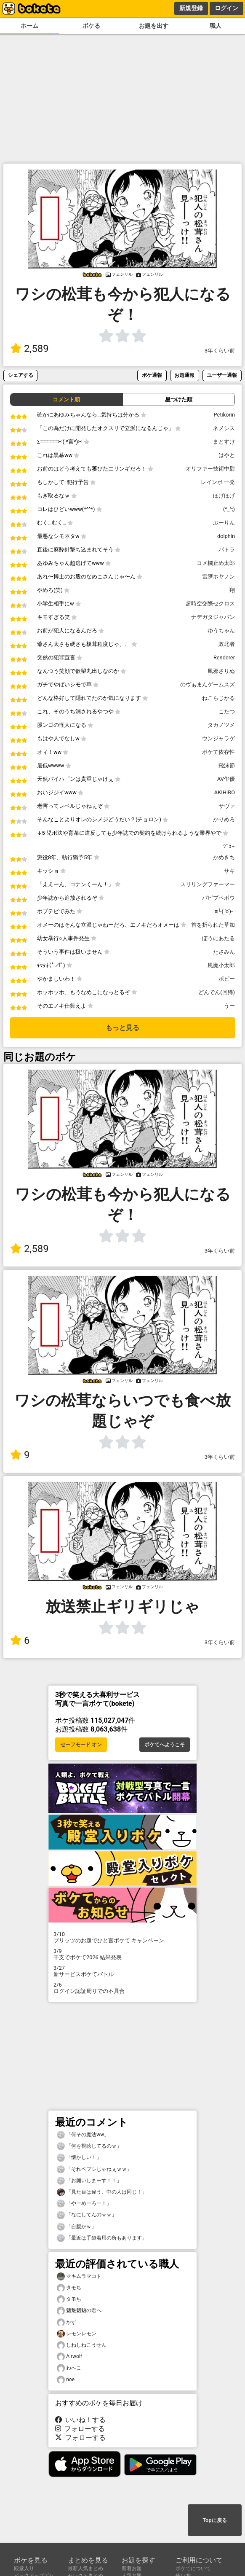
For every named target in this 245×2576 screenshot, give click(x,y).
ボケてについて (193, 2568)
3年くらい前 (220, 350)
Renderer (224, 657)
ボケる (91, 26)
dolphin (226, 536)
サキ (229, 871)
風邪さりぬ (221, 671)
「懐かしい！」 (79, 2158)
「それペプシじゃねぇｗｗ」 (94, 2169)
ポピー (226, 979)
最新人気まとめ (85, 2568)
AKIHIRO (224, 792)
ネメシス (224, 428)
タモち (69, 2288)
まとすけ (224, 441)
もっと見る (122, 1027)
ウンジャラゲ (218, 738)
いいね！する (80, 2420)
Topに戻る (214, 2520)
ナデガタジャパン (213, 617)
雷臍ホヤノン (218, 576)
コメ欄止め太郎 (216, 563)
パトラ (226, 549)
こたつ (226, 711)
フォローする (80, 2429)
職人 (215, 26)
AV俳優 (226, 779)
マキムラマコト (79, 2276)
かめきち (224, 857)
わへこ (69, 2368)
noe (66, 2380)
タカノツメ (221, 725)
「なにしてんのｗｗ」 (87, 2215)
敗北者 (226, 644)
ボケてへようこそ (164, 1745)
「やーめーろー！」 (84, 2204)
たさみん (224, 952)
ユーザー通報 (222, 375)
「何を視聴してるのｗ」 (89, 2146)
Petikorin (224, 414)
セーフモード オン (81, 1745)
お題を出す (153, 26)
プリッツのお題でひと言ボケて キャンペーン (122, 1937)
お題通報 (184, 375)
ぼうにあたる (218, 938)
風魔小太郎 (221, 965)
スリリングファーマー (207, 884)
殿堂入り (24, 2568)
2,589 (29, 349)
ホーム (29, 26)
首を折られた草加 (213, 925)
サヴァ (226, 806)
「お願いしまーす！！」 (89, 2181)
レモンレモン (76, 2334)
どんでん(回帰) (216, 992)
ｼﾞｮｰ (229, 846)
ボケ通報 (152, 375)
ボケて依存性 (218, 752)
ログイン (226, 8)
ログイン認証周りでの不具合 (122, 1988)
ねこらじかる (218, 698)
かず (66, 2322)
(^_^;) (229, 509)
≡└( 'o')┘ (225, 911)
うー (229, 1006)
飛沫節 (226, 765)
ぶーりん (224, 522)
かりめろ (224, 819)
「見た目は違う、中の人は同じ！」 (102, 2192)
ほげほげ (224, 495)
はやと (226, 455)
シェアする (20, 375)
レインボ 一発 (218, 482)
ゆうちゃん (221, 630)
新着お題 (132, 2568)
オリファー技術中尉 (210, 468)
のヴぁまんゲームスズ (207, 684)
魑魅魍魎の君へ (79, 2311)
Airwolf (69, 2357)
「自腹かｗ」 (76, 2227)
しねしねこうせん (82, 2345)
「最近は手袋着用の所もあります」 (102, 2238)
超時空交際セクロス (210, 603)
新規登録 (191, 8)
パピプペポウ (218, 898)
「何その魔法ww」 (83, 2135)
